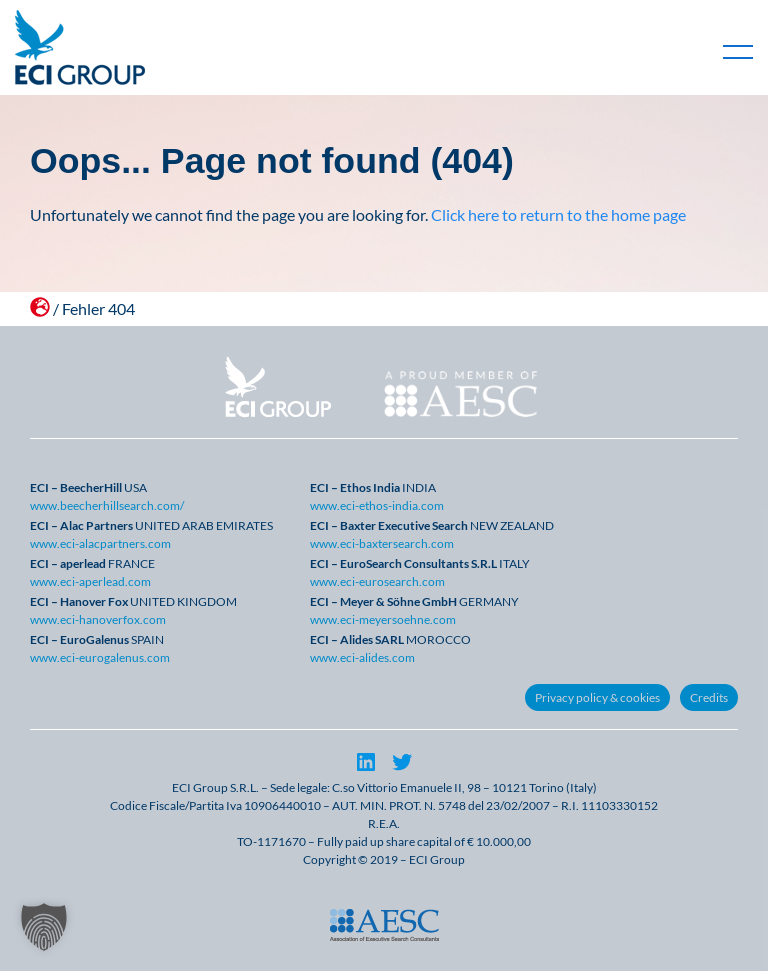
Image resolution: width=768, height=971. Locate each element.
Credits (709, 697)
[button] (44, 927)
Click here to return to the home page (558, 214)
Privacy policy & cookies (597, 697)
